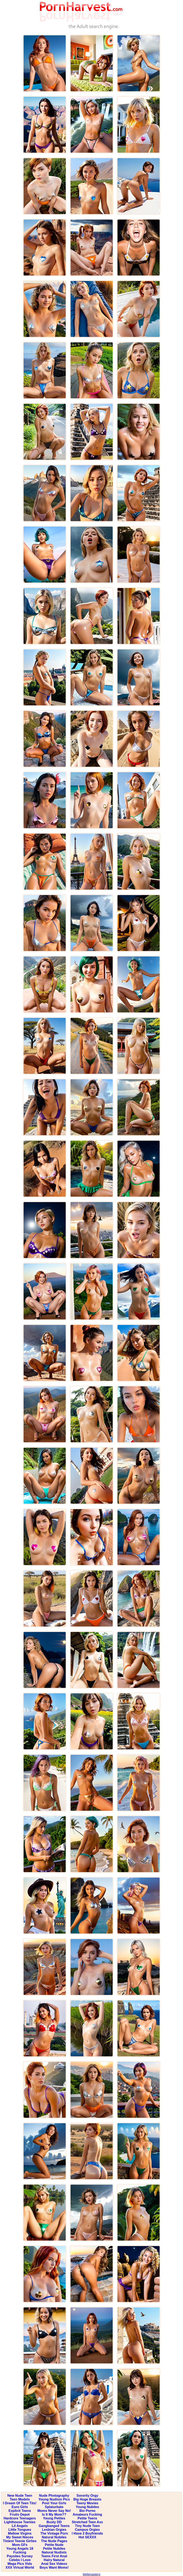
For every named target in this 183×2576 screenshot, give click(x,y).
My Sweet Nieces (19, 2537)
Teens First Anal (54, 2556)
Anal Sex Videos (54, 2563)
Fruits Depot (20, 2514)
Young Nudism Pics (54, 2499)
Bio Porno (87, 2510)
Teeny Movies (87, 2503)
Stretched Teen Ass (87, 2522)
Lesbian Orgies (54, 2529)
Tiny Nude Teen (87, 2526)
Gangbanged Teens (54, 2526)
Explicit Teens (20, 2510)
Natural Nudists (54, 2552)
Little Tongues (19, 2529)
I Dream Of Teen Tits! (19, 2503)
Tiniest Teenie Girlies (19, 2541)
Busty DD (54, 2522)
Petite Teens (87, 2518)
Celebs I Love (20, 2560)
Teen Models (20, 2499)
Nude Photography (54, 2495)
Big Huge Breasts (87, 2499)
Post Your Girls (54, 2503)
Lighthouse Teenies (19, 2522)
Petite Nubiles (54, 2548)
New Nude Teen (19, 2495)
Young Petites (54, 2518)
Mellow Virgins (20, 2533)
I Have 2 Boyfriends (87, 2533)
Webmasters (91, 2574)
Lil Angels (20, 2526)
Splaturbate (54, 2507)
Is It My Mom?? (54, 2514)
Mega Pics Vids (20, 2563)
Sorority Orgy (87, 2495)
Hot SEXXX (87, 2537)
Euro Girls (20, 2507)
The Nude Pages (54, 2541)
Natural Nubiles (54, 2537)
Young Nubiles (87, 2507)
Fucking (19, 2552)
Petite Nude (54, 2545)
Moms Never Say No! (54, 2510)
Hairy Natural (54, 2560)
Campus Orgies (87, 2529)
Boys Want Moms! (54, 2567)
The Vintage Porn (54, 2533)
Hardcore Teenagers (20, 2518)
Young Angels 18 (19, 2548)
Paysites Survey (20, 2556)
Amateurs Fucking (87, 2514)
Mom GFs (19, 2545)
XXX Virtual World (19, 2567)
